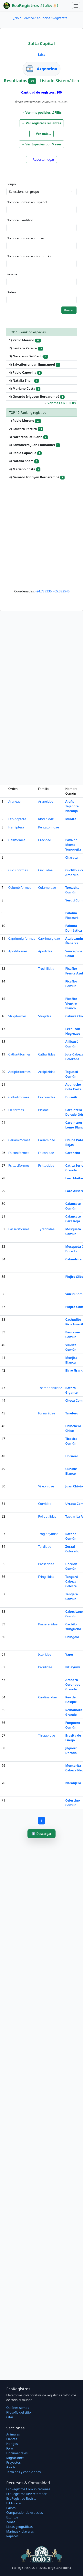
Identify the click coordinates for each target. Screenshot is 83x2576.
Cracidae (44, 840)
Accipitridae (46, 1072)
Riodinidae (46, 819)
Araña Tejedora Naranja (72, 806)
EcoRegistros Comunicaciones (28, 2489)
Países (11, 2508)
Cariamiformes (19, 1140)
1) (25, 340)
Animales (13, 2434)
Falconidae (46, 1153)
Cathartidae (46, 1054)
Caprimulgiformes (21, 938)
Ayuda (11, 2467)
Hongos (12, 2444)
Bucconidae (46, 1097)
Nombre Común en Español (26, 202)
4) (34, 364)
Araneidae (45, 801)
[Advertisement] (41, 654)
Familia (11, 274)
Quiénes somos (17, 2408)
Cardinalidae (47, 1697)
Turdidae (44, 1546)
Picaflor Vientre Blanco (71, 1003)
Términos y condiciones (23, 2472)
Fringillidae (46, 1577)
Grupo (11, 184)
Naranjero (73, 1783)
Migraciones (15, 2458)
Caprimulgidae (49, 938)
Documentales (16, 2453)
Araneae (14, 801)
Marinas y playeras (20, 2531)
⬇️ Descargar (41, 1834)
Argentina (47, 68)
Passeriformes (18, 1229)
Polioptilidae (47, 1516)
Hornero (71, 1456)
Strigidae (44, 1016)
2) (26, 348)
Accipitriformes (19, 1072)
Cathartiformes (19, 1054)
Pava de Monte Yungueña (73, 845)
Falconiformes (18, 1153)
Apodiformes (17, 951)
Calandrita (73, 1259)
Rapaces (12, 2536)
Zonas (10, 2522)
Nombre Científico (19, 220)
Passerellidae (47, 1624)
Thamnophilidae (50, 1388)
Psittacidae (46, 1165)
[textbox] (41, 209)
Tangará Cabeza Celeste (71, 1581)
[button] (41, 112)
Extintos (12, 2517)
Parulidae (45, 1667)
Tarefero (71, 1413)
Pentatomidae (48, 827)
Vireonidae (46, 1486)
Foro (9, 2448)
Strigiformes (17, 1016)
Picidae (43, 1110)
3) (28, 356)
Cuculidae (45, 870)
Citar (9, 2417)
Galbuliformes (18, 1097)
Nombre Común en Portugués (28, 256)
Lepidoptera (17, 819)
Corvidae (44, 1504)
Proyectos (13, 2462)
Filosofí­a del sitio (18, 2412)
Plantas (11, 2439)
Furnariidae (46, 1413)
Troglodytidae (48, 1534)
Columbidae (47, 887)
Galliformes (16, 840)
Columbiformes (19, 887)
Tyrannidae (46, 1229)
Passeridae (46, 1564)
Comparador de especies (24, 2512)
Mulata (70, 819)
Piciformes (16, 1110)
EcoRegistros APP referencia (26, 2494)
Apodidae (45, 951)
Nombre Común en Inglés (25, 238)
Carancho (72, 1153)
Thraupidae (46, 1735)
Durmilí (71, 1097)
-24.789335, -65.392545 (53, 591)
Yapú (69, 1654)
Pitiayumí (72, 1667)
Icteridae (44, 1654)
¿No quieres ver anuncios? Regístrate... (41, 18)
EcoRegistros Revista (21, 2498)
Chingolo (72, 1637)
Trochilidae (46, 968)
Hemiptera (16, 827)
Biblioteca (13, 2503)
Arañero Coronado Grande (72, 1684)
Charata (71, 857)
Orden (11, 292)
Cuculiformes (18, 870)
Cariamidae (46, 1140)
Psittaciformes (18, 1165)
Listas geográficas (19, 2527)
